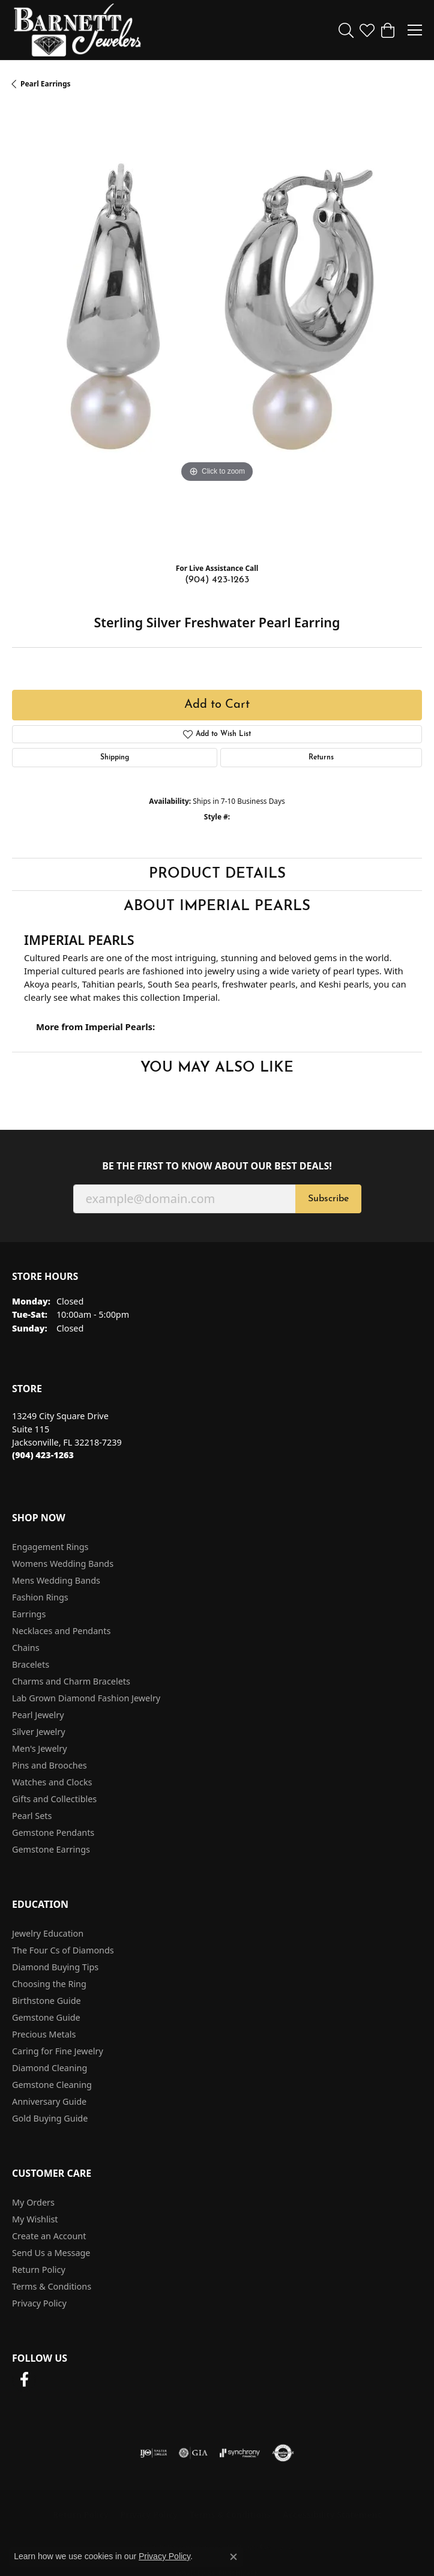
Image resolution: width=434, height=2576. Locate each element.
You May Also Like (217, 1068)
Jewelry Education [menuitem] (47, 1933)
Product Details (217, 874)
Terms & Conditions (51, 2286)
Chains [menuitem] (26, 1647)
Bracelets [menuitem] (30, 1664)
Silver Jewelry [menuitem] (38, 1731)
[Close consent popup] (233, 2556)
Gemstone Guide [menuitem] (46, 2017)
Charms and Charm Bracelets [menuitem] (71, 1681)
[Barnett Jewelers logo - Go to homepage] (77, 30)
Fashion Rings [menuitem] (40, 1597)
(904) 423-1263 (217, 580)
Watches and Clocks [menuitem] (52, 1782)
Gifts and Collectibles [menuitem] (54, 1799)
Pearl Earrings (45, 84)
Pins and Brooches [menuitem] (49, 1765)
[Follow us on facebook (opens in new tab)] (24, 2380)
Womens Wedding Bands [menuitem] (62, 1563)
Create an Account (49, 2236)
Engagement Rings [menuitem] (50, 1546)
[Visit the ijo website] (153, 2453)
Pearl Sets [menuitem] (32, 1815)
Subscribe (328, 1199)
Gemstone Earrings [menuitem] (51, 1849)
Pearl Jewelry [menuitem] (38, 1715)
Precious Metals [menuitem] (44, 2034)
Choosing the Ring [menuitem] (49, 1983)
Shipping (114, 757)
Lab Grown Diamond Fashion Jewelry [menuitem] (86, 1698)
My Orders (33, 2202)
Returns (321, 757)
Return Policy (38, 2269)
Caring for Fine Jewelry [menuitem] (57, 2051)
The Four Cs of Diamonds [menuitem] (63, 1950)
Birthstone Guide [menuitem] (46, 2000)
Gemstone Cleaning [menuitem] (52, 2084)
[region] (217, 330)
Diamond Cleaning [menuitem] (49, 2068)
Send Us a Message (51, 2252)
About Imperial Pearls (217, 906)
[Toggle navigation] (415, 30)
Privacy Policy (39, 2303)
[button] (346, 30)
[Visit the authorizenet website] (283, 2453)
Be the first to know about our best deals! (217, 1166)
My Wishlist (35, 2219)
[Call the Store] (43, 1455)
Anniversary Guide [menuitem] (49, 2101)
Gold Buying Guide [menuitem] (50, 2118)
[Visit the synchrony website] (239, 2453)
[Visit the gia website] (193, 2453)
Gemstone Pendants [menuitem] (53, 1832)
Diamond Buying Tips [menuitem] (55, 1967)
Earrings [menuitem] (29, 1614)
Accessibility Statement (332, 2514)
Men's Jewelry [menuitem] (39, 1748)
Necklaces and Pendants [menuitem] (61, 1630)
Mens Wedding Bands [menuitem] (56, 1580)
